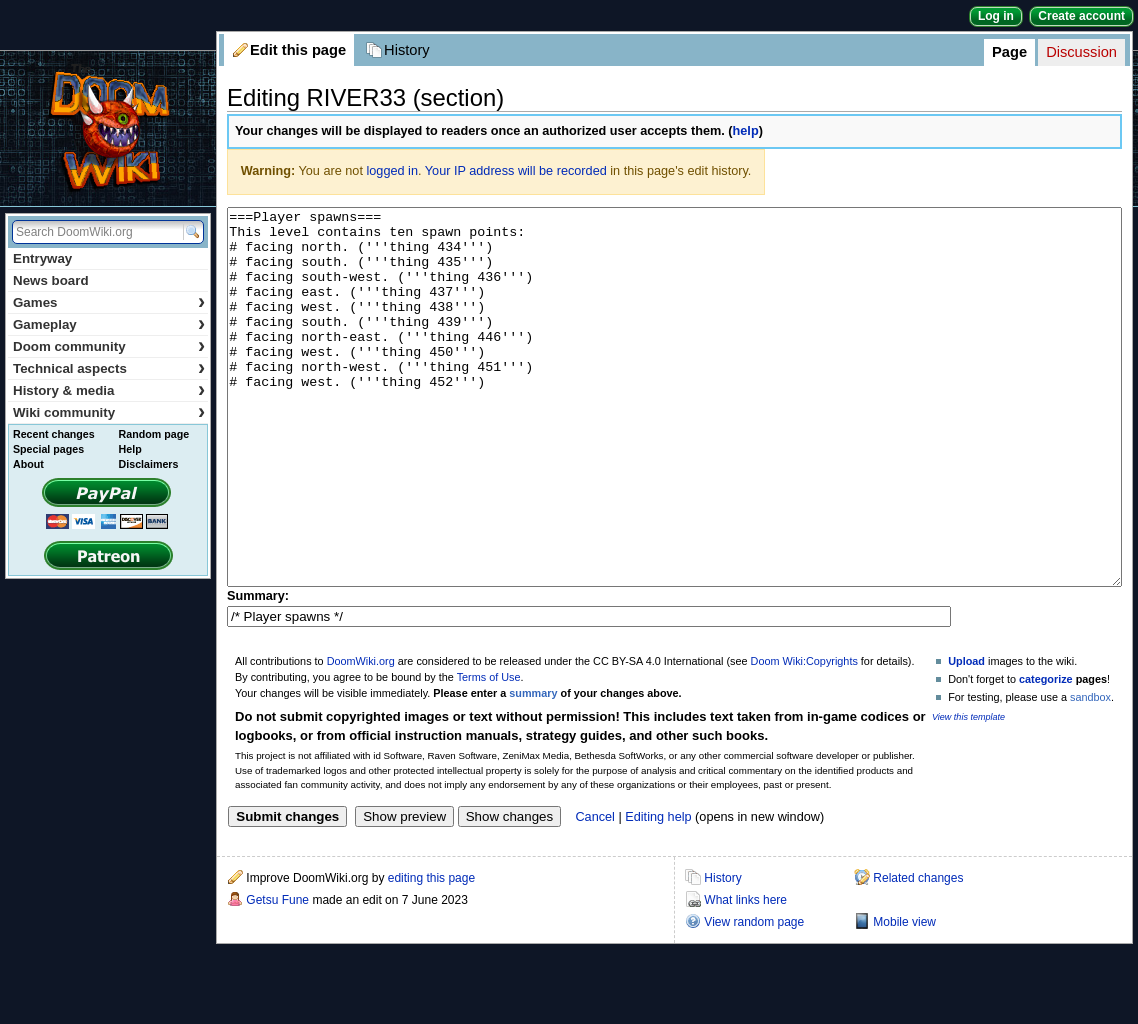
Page (1009, 52)
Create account (1081, 16)
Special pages (48, 449)
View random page (754, 997)
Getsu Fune (277, 975)
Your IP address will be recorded (516, 171)
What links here (745, 975)
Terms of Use (489, 752)
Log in (996, 16)
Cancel (595, 892)
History (407, 50)
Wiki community (109, 412)
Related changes (918, 953)
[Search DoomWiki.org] (95, 232)
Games (109, 302)
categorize (1046, 754)
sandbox (1090, 772)
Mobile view (904, 997)
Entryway (42, 258)
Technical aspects (109, 368)
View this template (968, 792)
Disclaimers (149, 464)
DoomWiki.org (361, 736)
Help (130, 449)
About (28, 464)
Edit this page (298, 50)
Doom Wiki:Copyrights (804, 736)
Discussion (1081, 52)
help (746, 131)
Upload (966, 736)
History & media (109, 390)
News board (51, 280)
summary (533, 768)
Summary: (258, 671)
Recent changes (54, 434)
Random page (154, 434)
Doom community (109, 346)
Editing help (658, 892)
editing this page (431, 953)
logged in (392, 171)
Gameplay (109, 324)
